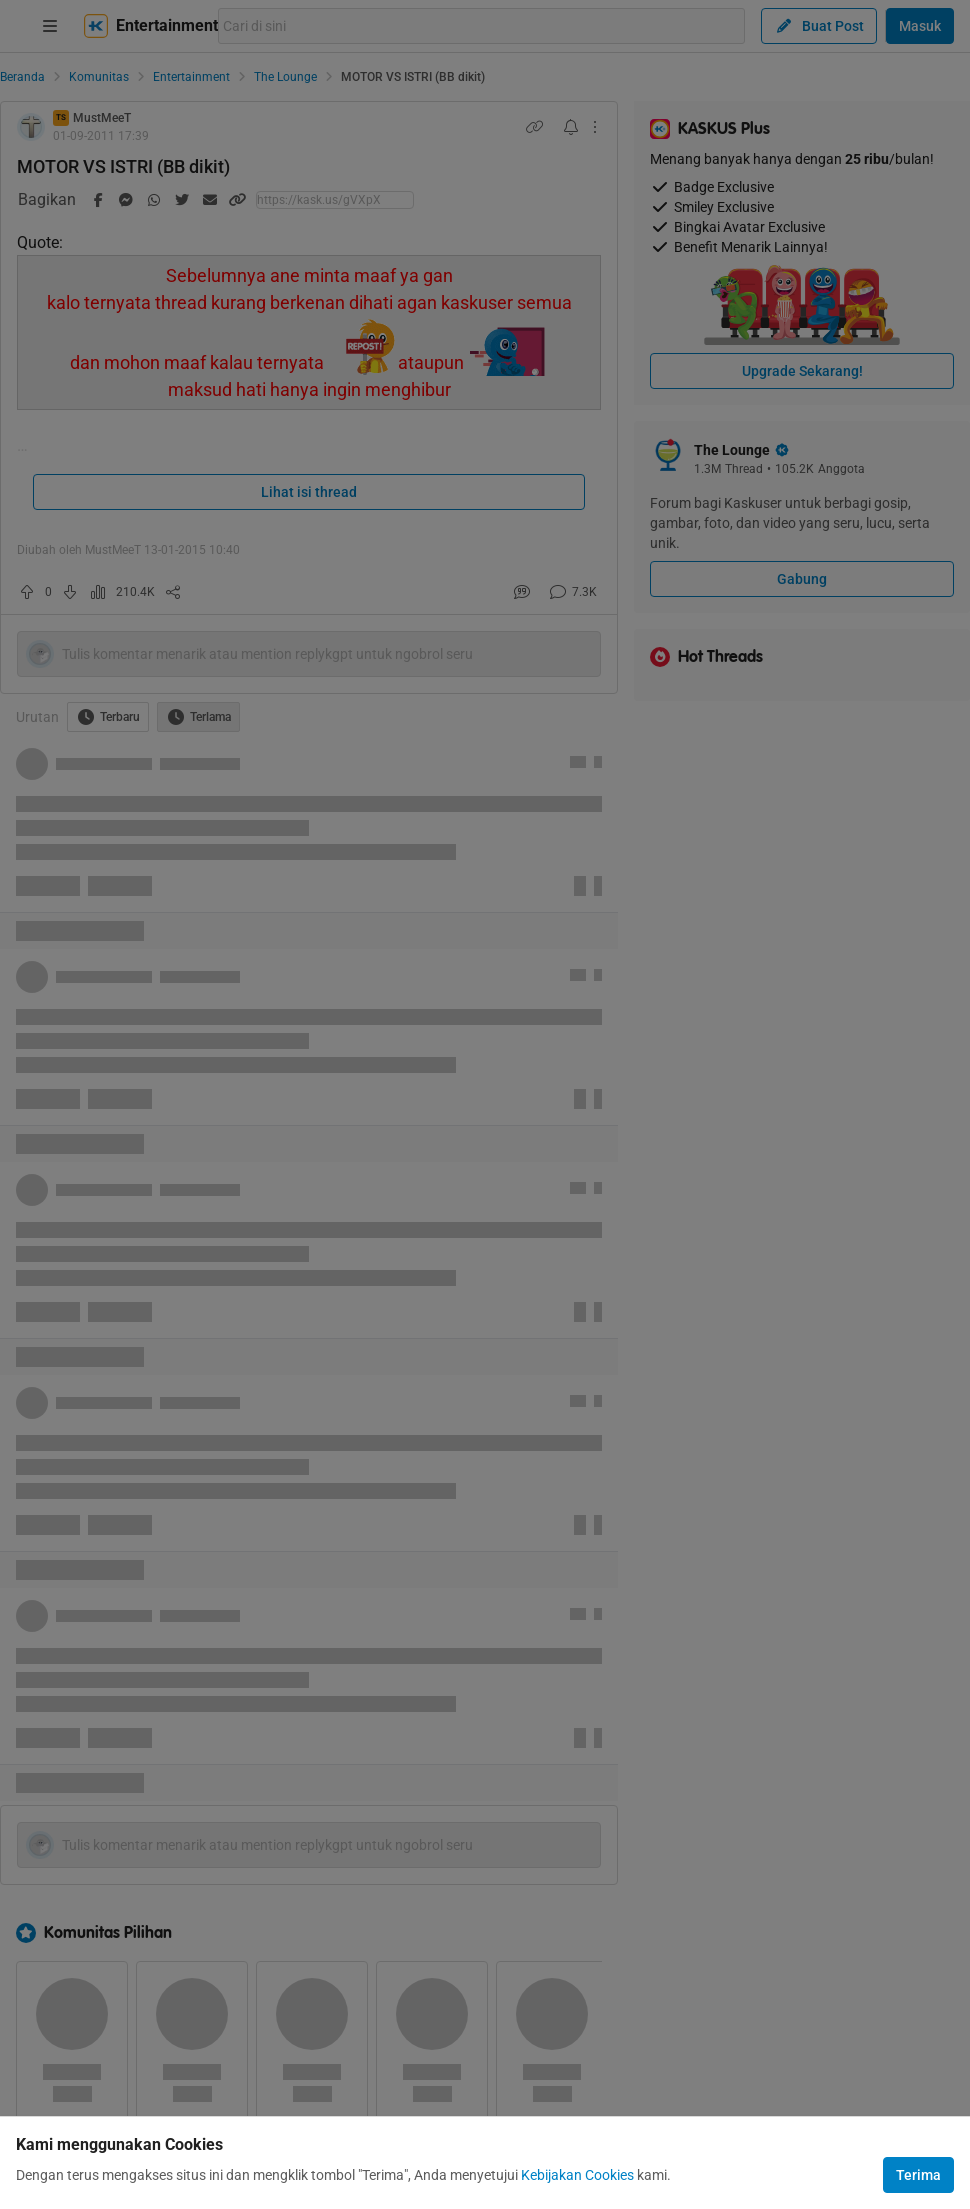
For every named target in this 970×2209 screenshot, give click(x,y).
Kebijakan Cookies (577, 2175)
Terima (918, 2175)
